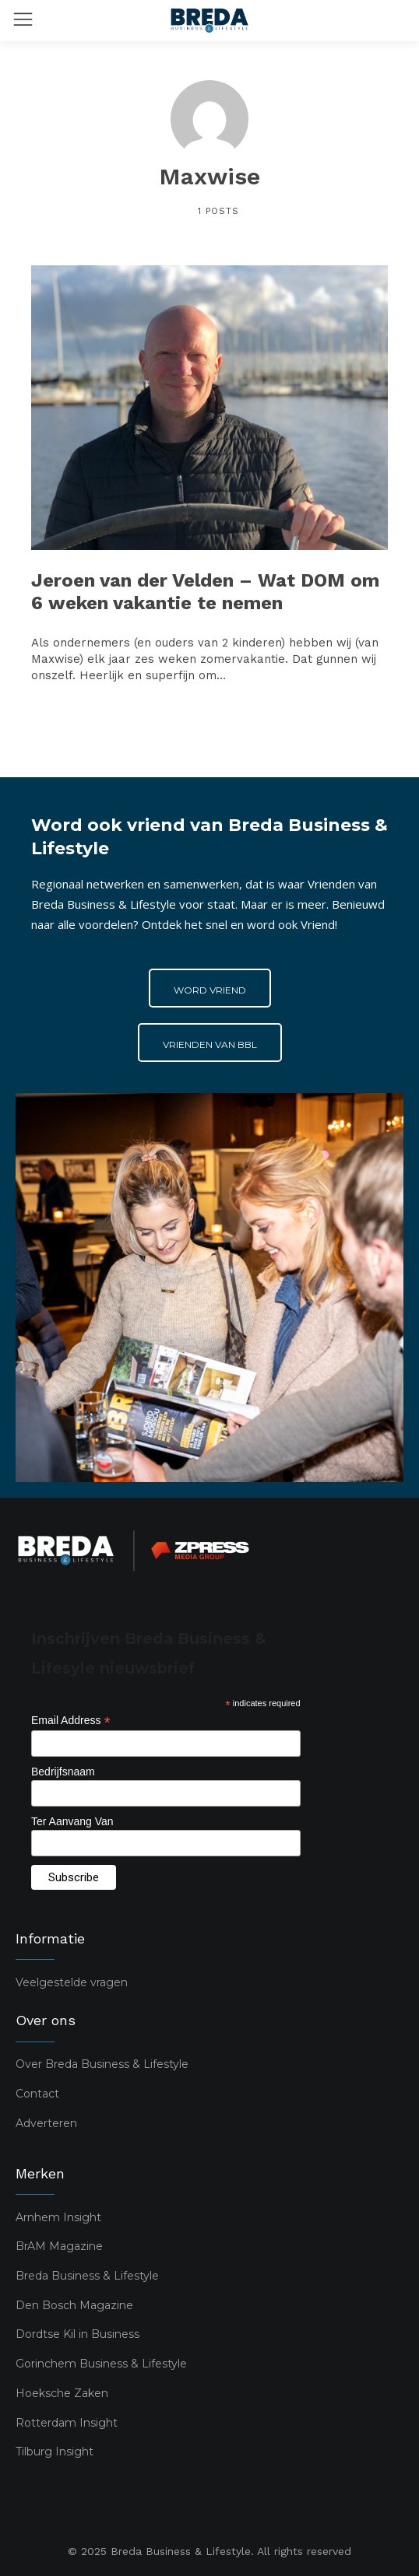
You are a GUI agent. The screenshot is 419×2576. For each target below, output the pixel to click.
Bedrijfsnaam (63, 1771)
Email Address (71, 1720)
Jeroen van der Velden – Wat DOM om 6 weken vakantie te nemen (205, 592)
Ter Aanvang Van (72, 1821)
